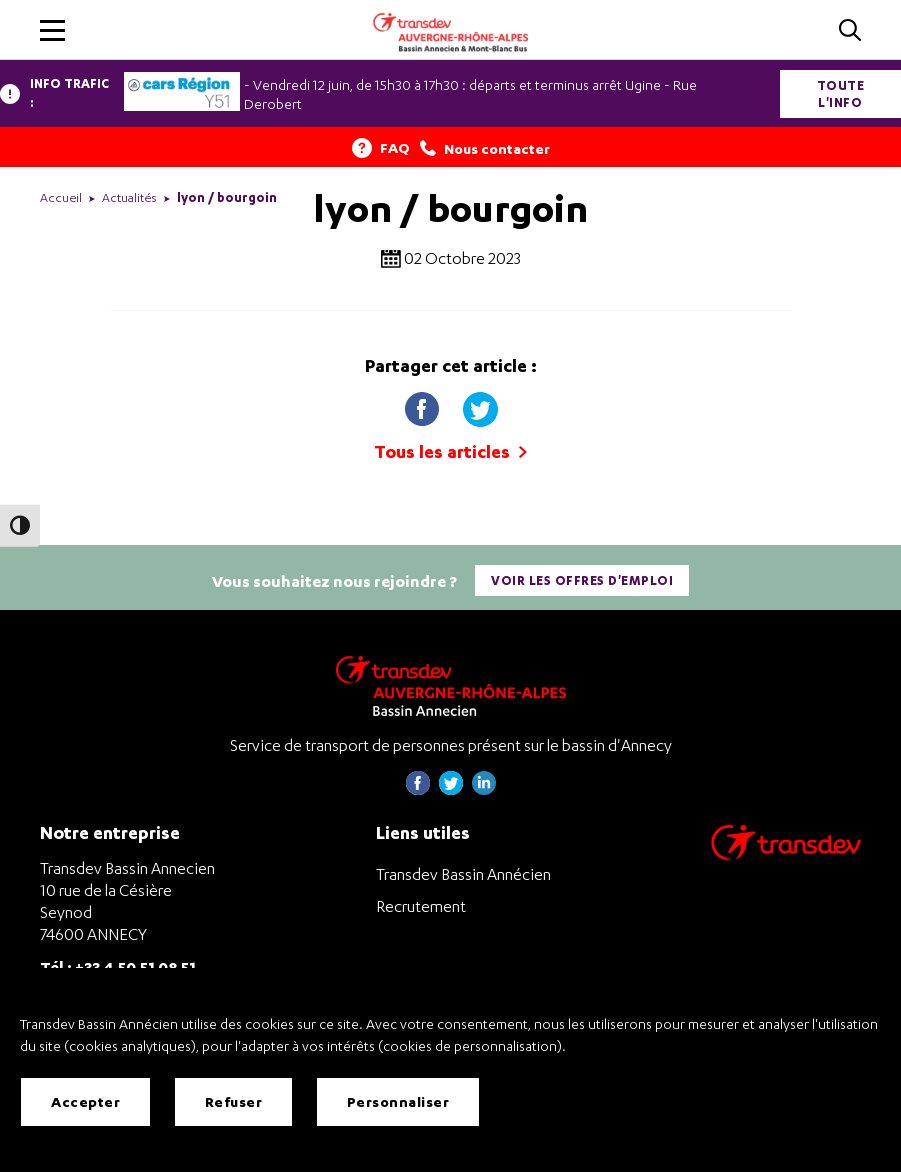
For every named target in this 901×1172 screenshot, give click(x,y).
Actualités (129, 197)
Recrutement (421, 906)
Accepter (85, 1101)
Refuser (234, 1101)
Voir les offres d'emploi (582, 580)
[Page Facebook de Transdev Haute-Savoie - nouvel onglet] (418, 789)
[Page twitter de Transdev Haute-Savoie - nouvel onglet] (451, 789)
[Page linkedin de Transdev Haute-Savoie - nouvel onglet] (484, 789)
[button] (52, 30)
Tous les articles (450, 451)
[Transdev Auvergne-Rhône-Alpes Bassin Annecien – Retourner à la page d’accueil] (451, 685)
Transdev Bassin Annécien (463, 874)
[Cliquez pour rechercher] (850, 31)
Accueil (61, 197)
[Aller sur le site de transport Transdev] (786, 855)
